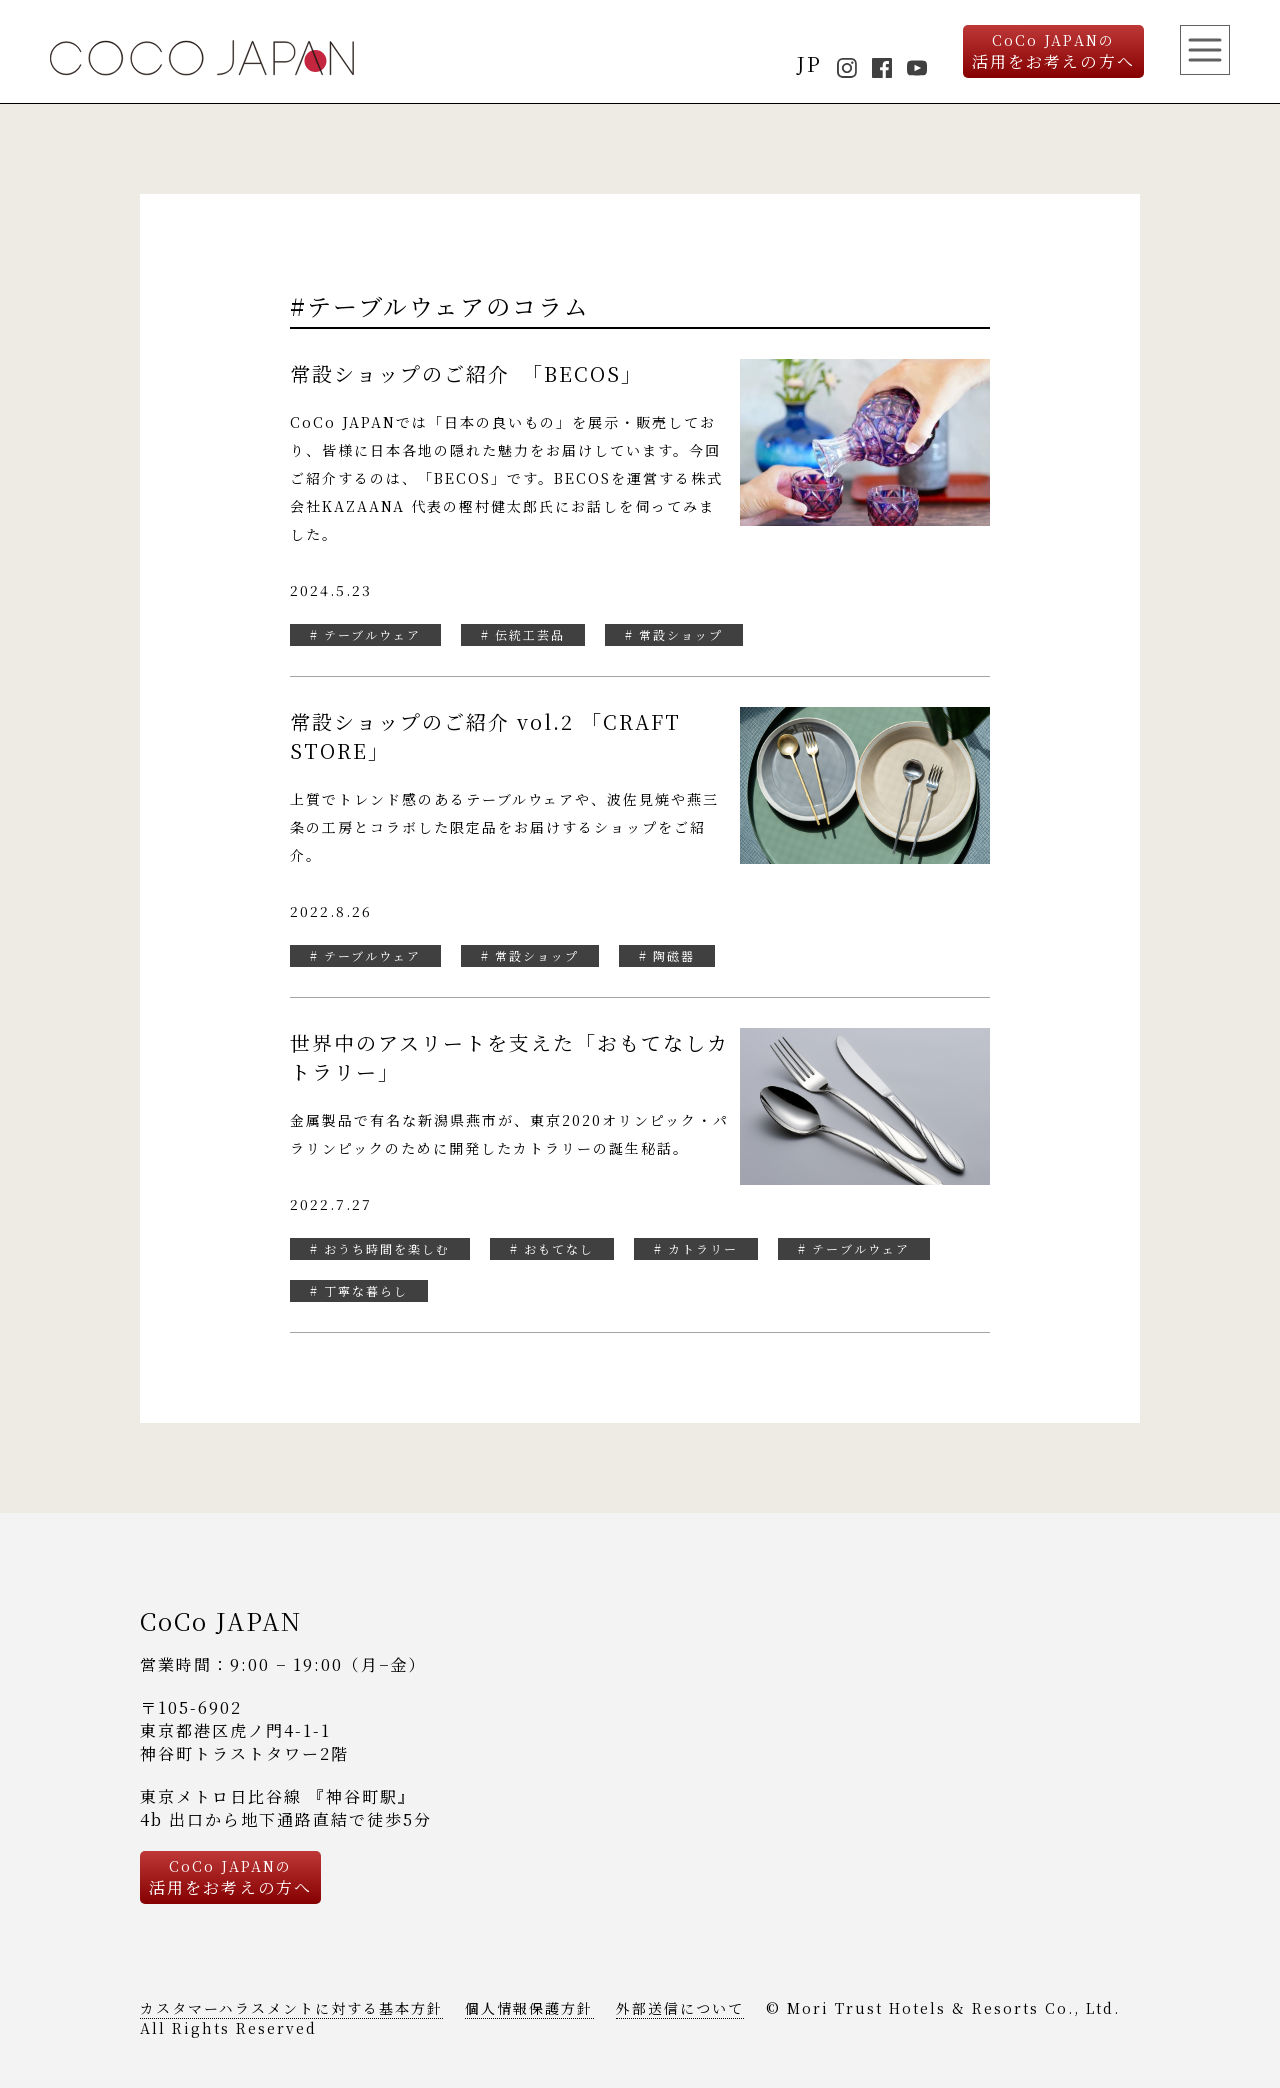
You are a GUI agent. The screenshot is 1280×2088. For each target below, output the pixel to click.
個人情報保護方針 (529, 2008)
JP (809, 63)
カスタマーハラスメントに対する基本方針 (291, 2008)
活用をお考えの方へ (1053, 51)
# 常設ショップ (674, 634)
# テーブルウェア (365, 634)
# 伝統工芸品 (523, 634)
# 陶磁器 (667, 955)
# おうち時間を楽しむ (380, 1248)
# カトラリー (696, 1248)
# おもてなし (552, 1248)
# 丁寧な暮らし (359, 1290)
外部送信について (680, 2008)
